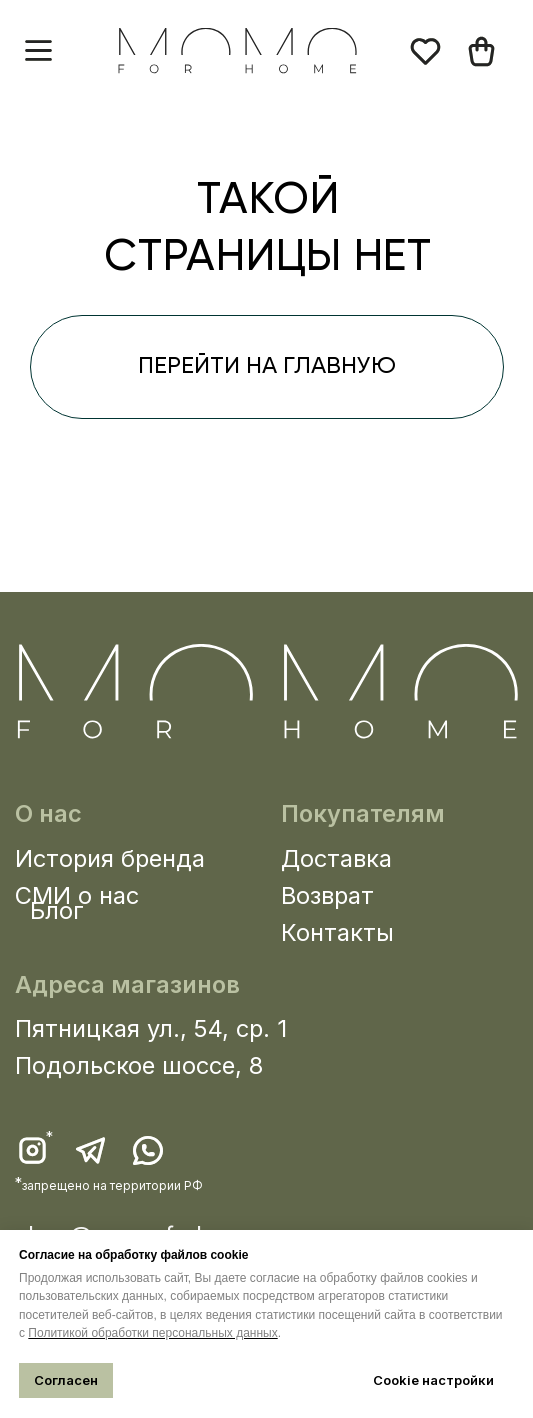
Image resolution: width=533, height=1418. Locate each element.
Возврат (327, 895)
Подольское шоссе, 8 (139, 1065)
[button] (38, 50)
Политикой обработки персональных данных (152, 1333)
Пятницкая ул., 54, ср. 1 (151, 1028)
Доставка (336, 858)
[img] (481, 51)
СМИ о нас (77, 895)
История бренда (110, 858)
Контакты (337, 932)
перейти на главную (267, 366)
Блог (57, 910)
